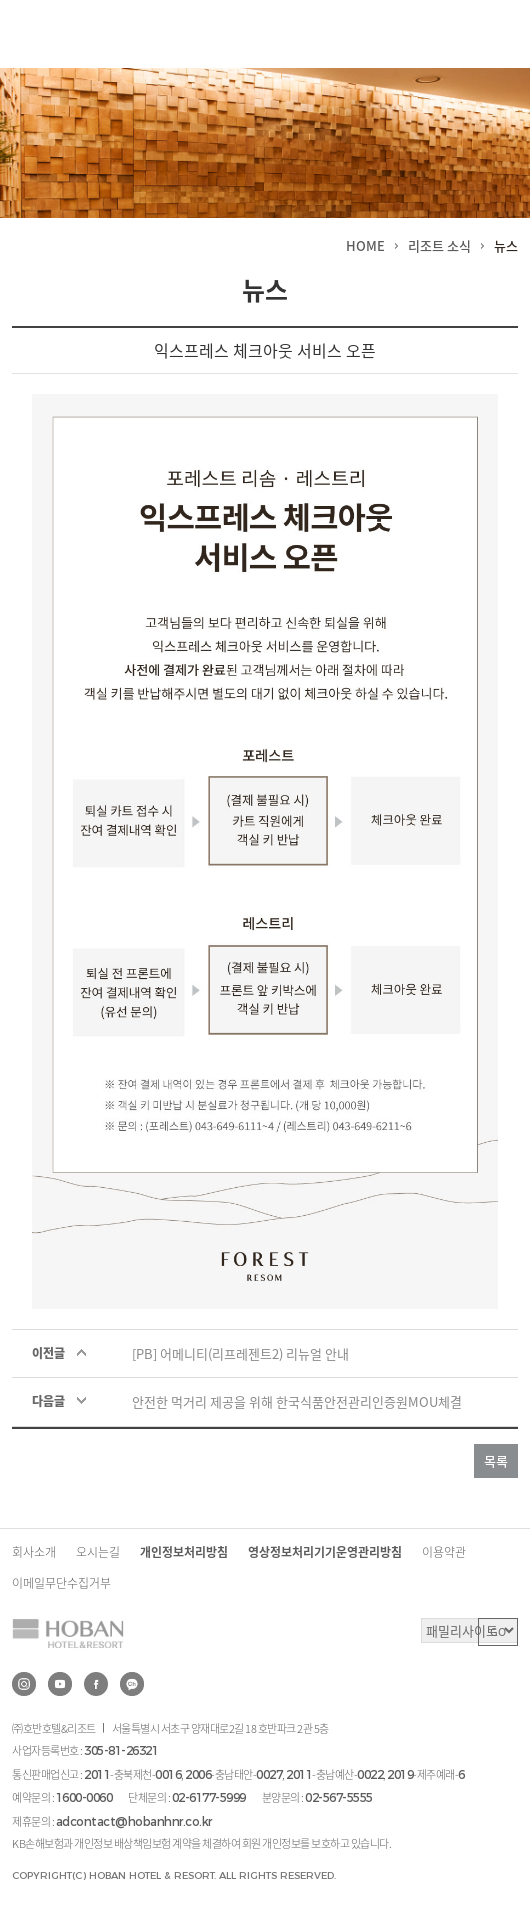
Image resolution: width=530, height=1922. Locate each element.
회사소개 (34, 1552)
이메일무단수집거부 (61, 1583)
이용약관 (444, 1552)
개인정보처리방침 (184, 1552)
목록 (496, 1460)
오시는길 (98, 1552)
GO (498, 1631)
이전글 (48, 1353)
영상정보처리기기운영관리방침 (325, 1552)
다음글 (48, 1401)
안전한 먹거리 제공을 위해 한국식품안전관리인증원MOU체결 (297, 1401)
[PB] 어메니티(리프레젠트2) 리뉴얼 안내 (240, 1353)
